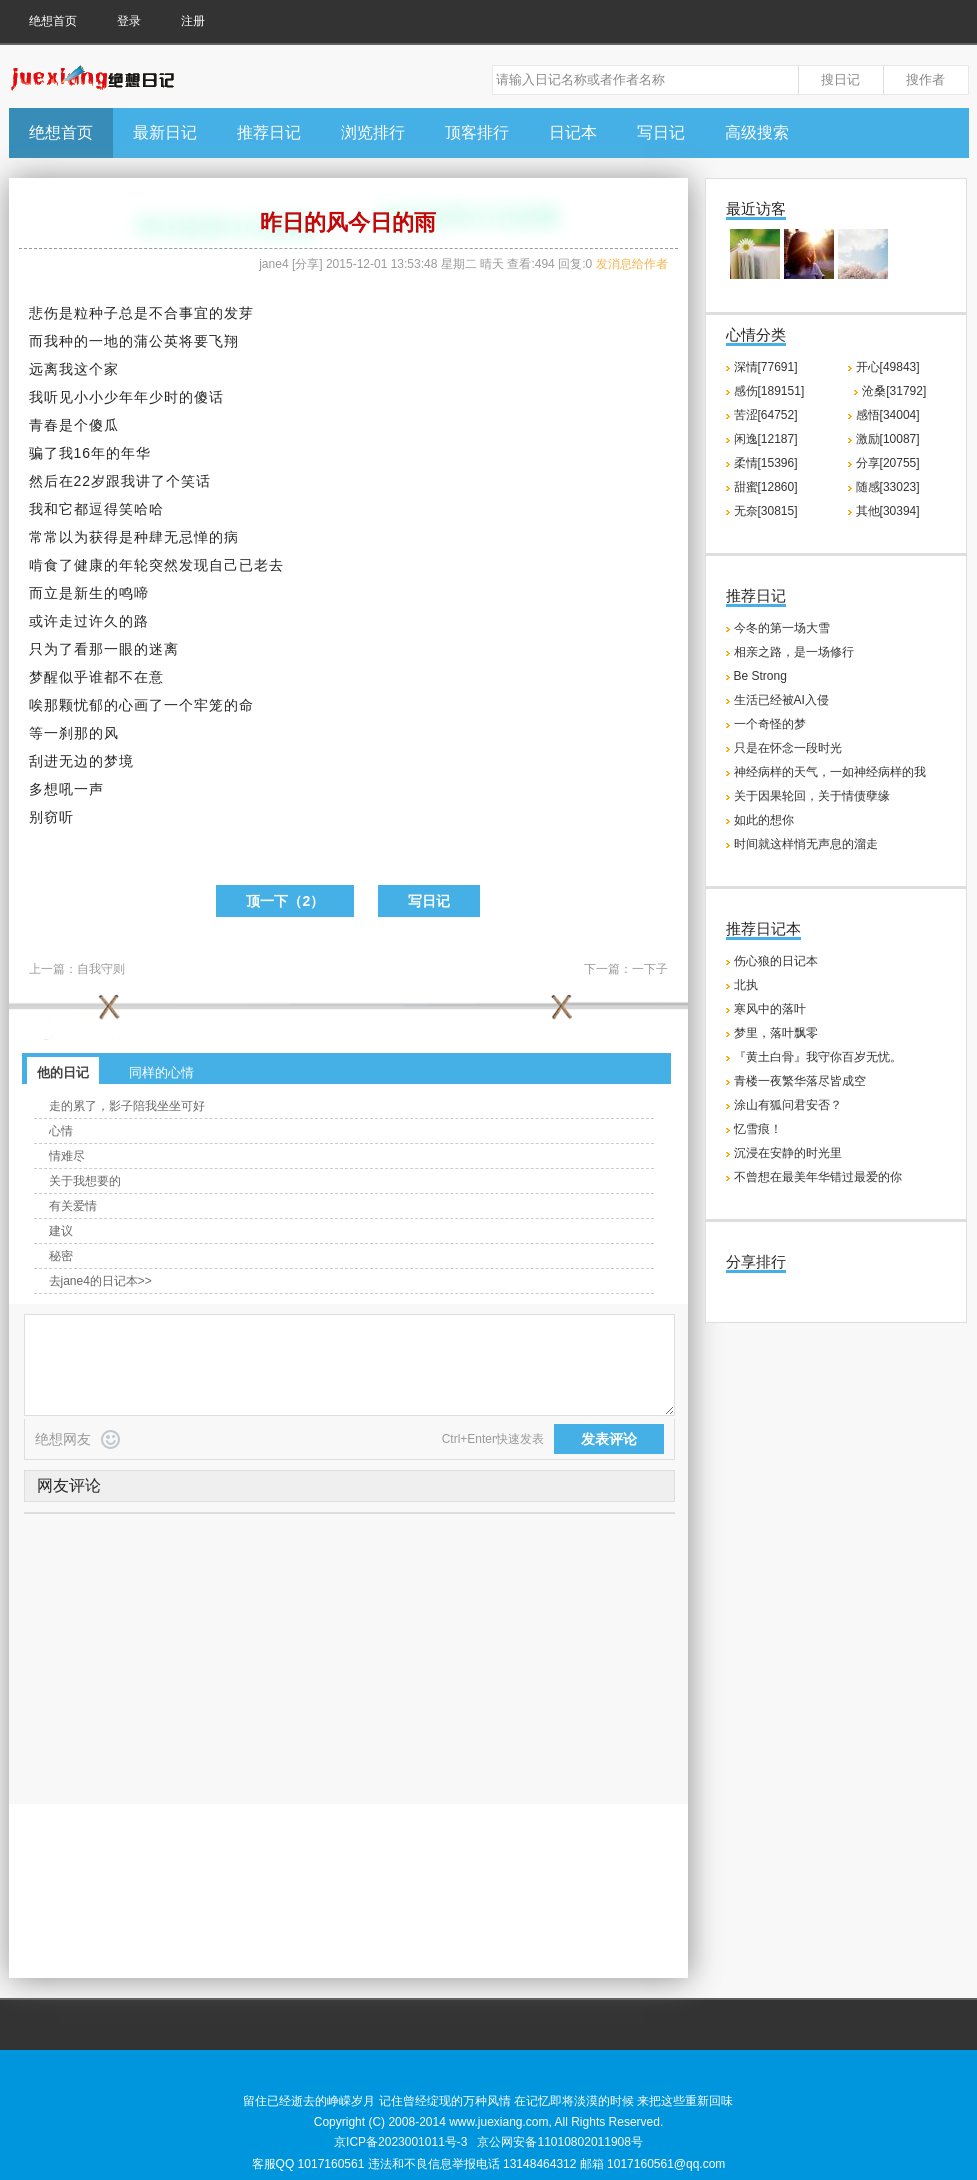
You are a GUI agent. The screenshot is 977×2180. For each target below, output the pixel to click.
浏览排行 (373, 132)
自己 (224, 565)
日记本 (573, 132)
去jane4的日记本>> (100, 1281)
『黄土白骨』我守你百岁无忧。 (818, 1057)
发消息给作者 (632, 264)
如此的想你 (764, 820)
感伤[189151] (769, 391)
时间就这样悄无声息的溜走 (806, 844)
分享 (307, 264)
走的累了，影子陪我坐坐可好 (127, 1106)
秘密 (61, 1256)
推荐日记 (269, 132)
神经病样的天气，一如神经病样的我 (830, 772)
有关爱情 (73, 1206)
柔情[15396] (766, 463)
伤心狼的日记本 (776, 961)
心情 (61, 1131)
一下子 (650, 969)
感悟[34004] (888, 415)
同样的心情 (161, 1072)
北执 (746, 985)
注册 (193, 21)
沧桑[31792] (894, 391)
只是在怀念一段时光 (788, 748)
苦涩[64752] (766, 415)
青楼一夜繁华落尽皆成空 (800, 1081)
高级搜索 (757, 132)
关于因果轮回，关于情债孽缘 (812, 796)
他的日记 (63, 1072)
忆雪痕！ (758, 1129)
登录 (129, 21)
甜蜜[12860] (766, 487)
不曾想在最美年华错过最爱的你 (818, 1177)
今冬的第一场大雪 (782, 628)
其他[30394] (888, 511)
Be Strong (760, 676)
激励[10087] (888, 439)
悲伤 (44, 313)
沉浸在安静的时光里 (788, 1153)
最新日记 (165, 132)
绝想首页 (53, 21)
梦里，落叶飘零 (776, 1033)
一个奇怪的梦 (770, 724)
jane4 (273, 264)
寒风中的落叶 (770, 1009)
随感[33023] (888, 487)
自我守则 (101, 969)
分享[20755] (888, 463)
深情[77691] (766, 367)
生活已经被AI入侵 (781, 700)
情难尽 (67, 1156)
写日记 (661, 132)
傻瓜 (104, 425)
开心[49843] (888, 367)
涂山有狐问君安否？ (788, 1105)
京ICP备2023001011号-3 (400, 2142)
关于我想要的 (85, 1181)
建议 (61, 1231)
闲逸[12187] (766, 439)
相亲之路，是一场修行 (794, 652)
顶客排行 (477, 132)
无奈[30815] (766, 511)
